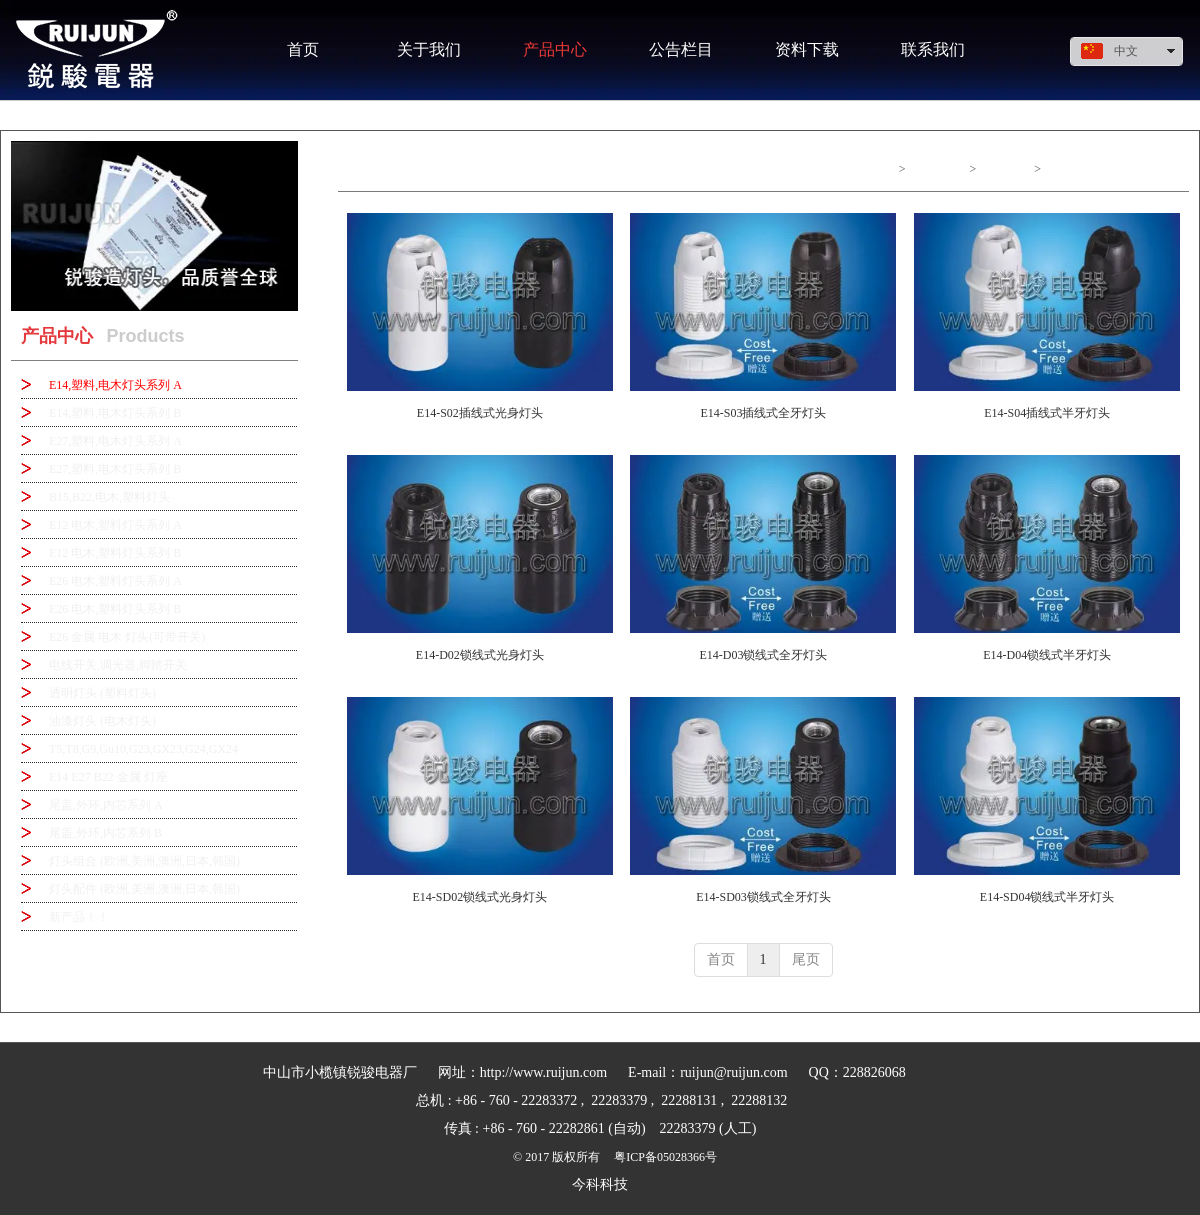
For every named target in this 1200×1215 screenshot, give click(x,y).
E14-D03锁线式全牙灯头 (763, 655)
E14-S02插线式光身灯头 (480, 413)
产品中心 (937, 169)
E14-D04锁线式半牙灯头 (1047, 655)
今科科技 (600, 1184)
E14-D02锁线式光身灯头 (480, 655)
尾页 (806, 959)
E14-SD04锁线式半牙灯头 (1047, 897)
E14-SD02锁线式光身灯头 (479, 897)
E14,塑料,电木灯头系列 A (1112, 169)
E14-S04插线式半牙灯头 (1047, 413)
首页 (882, 169)
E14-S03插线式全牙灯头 (763, 413)
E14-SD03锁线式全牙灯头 (763, 897)
